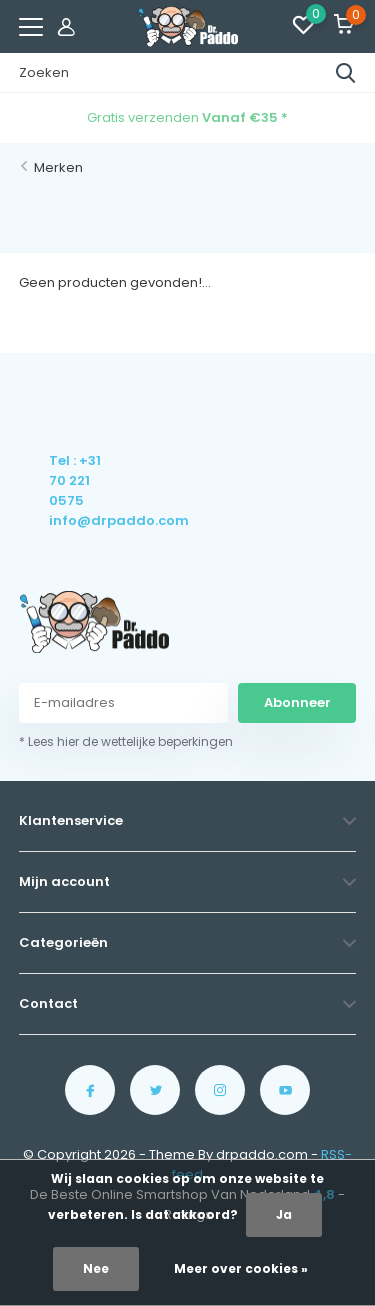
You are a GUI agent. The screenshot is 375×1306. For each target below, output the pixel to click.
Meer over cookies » (241, 1268)
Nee (96, 1268)
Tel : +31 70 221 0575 (75, 480)
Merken (58, 167)
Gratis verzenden (187, 117)
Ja (284, 1214)
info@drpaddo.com (76, 520)
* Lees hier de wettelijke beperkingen (126, 741)
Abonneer (297, 702)
